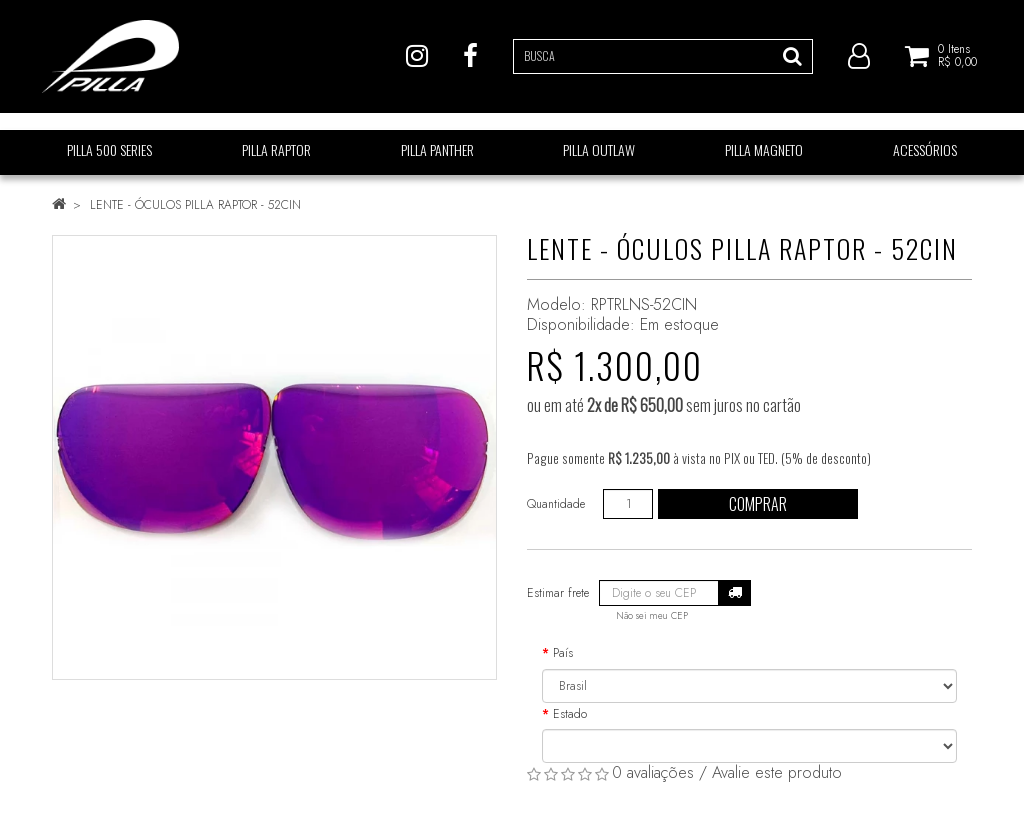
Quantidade (556, 504)
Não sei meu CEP (652, 616)
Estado (570, 714)
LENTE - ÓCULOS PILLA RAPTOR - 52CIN (195, 205)
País (563, 653)
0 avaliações (653, 772)
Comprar (758, 504)
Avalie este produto (777, 772)
